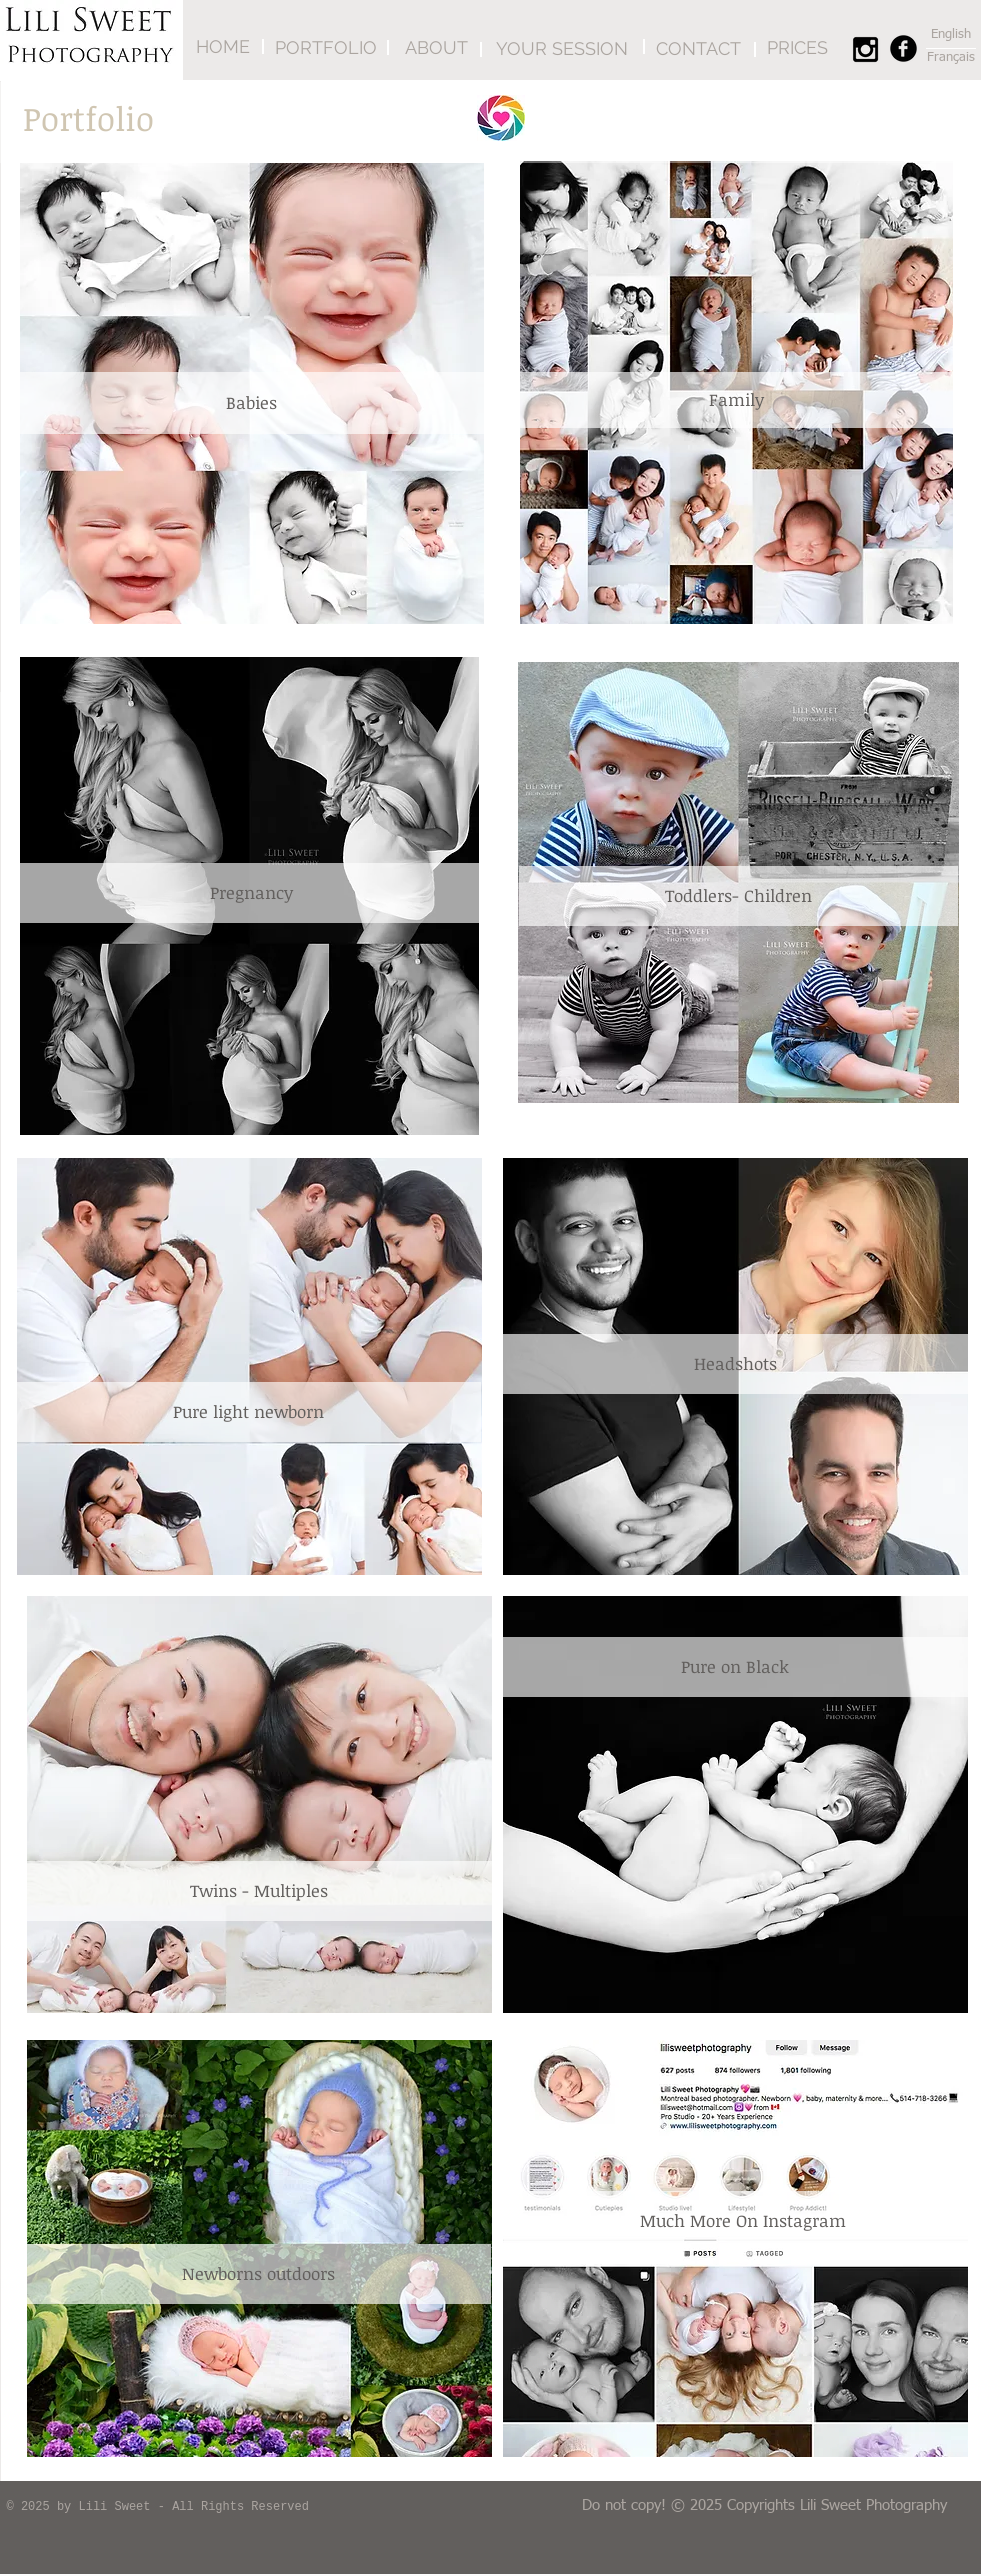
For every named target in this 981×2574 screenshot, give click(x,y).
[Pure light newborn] (249, 1412)
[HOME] (223, 47)
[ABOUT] (436, 47)
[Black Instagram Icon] (865, 49)
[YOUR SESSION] (562, 48)
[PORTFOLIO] (326, 47)
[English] (951, 35)
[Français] (951, 58)
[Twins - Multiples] (259, 1891)
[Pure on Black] (735, 1667)
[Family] (736, 400)
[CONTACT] (698, 48)
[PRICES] (797, 48)
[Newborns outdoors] (259, 2274)
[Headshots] (735, 1364)
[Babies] (252, 403)
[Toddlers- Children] (738, 896)
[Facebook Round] (903, 48)
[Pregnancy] (252, 893)
